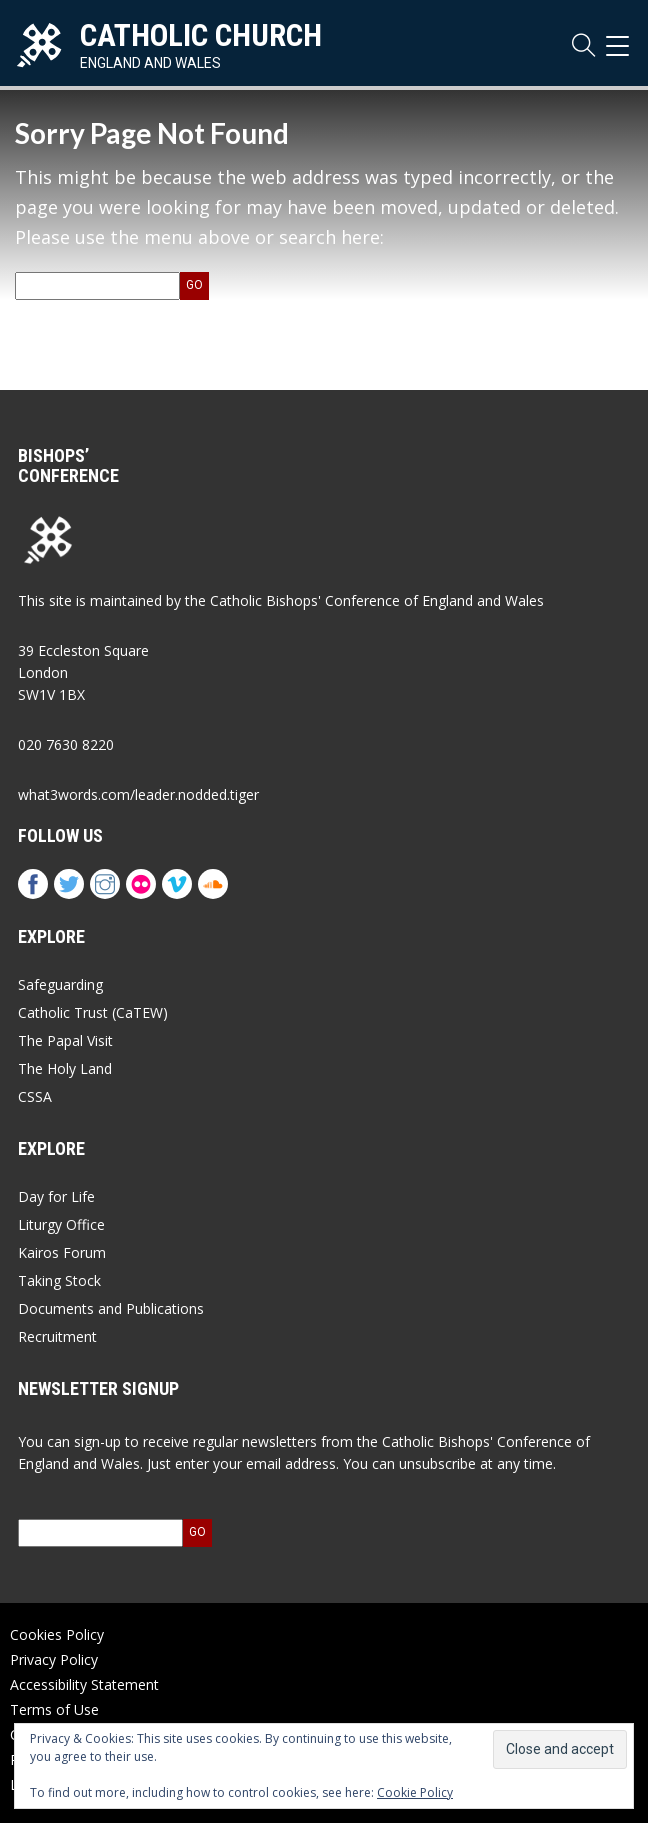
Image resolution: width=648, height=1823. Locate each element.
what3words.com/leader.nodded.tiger (138, 794)
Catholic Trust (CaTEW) (93, 1012)
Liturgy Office (61, 1224)
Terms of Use (54, 1709)
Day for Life (56, 1196)
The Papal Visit (65, 1040)
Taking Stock (59, 1280)
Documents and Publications (111, 1308)
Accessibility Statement (84, 1684)
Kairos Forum (62, 1252)
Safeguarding (60, 984)
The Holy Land (65, 1068)
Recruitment (57, 1336)
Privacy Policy (54, 1659)
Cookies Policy (57, 1634)
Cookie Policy (415, 1792)
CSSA (35, 1096)
